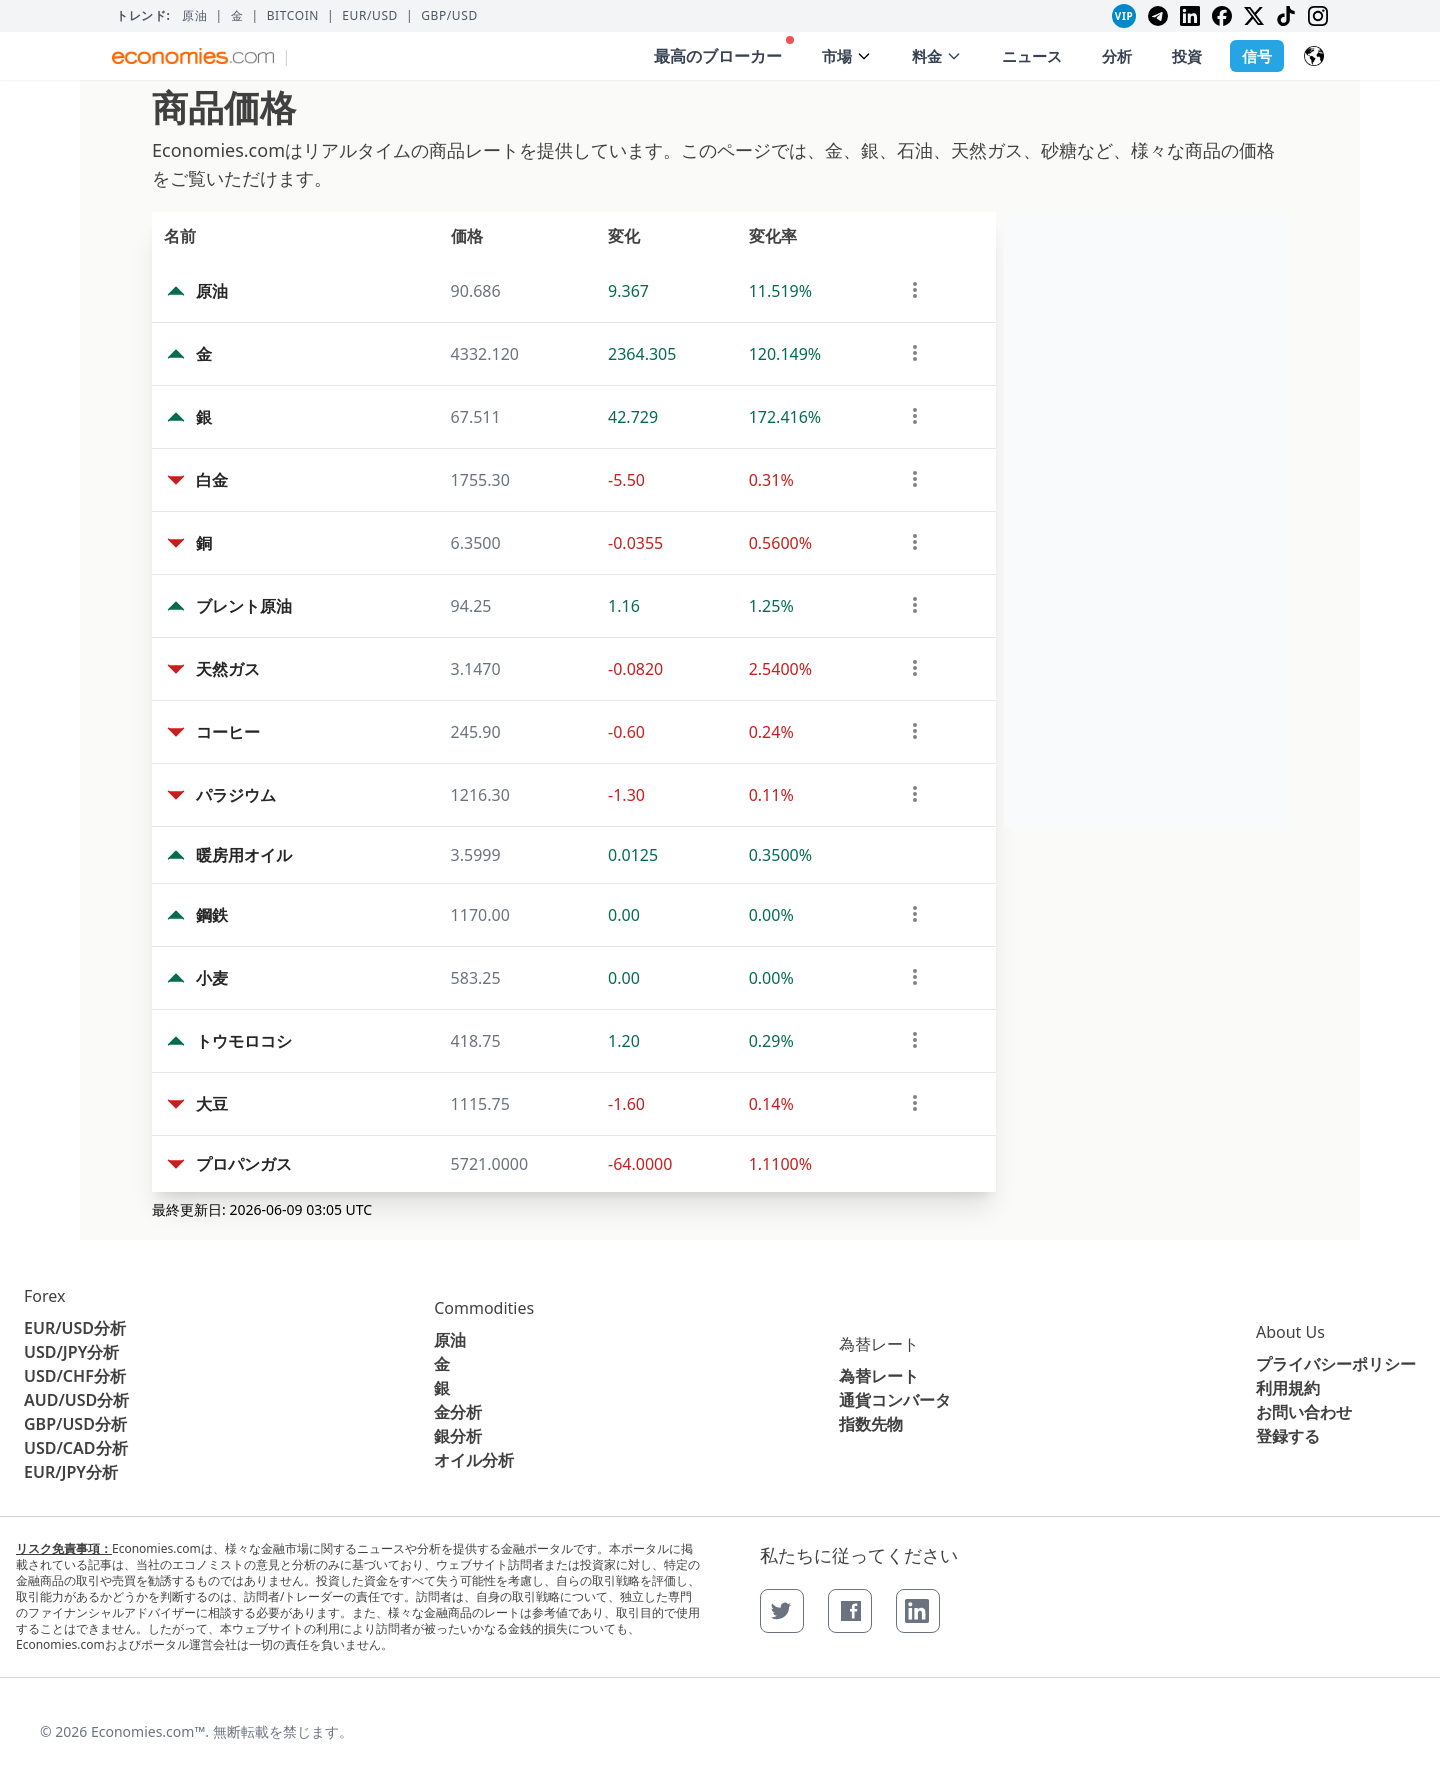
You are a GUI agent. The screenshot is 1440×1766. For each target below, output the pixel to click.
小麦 (212, 978)
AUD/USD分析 (76, 1400)
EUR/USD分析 (75, 1328)
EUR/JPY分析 (71, 1472)
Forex (44, 1296)
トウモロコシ (244, 1041)
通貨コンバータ (895, 1400)
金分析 (458, 1412)
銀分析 (458, 1436)
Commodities (484, 1308)
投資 (1187, 56)
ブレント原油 (244, 606)
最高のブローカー (724, 51)
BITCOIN (293, 16)
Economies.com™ (148, 1731)
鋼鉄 (212, 915)
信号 (1257, 56)
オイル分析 (474, 1460)
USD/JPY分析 (71, 1352)
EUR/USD (370, 16)
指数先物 (871, 1424)
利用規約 (1288, 1388)
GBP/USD (449, 16)
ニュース (1032, 56)
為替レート (879, 1344)
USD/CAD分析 (76, 1448)
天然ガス (228, 669)
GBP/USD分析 (75, 1424)
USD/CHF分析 (75, 1376)
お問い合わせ (1304, 1412)
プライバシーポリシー (1336, 1364)
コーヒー (228, 732)
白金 (212, 480)
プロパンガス (244, 1164)
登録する (1288, 1436)
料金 (937, 56)
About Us (1290, 1332)
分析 (1117, 56)
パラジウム (236, 795)
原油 (194, 16)
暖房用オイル (244, 855)
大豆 (212, 1104)
